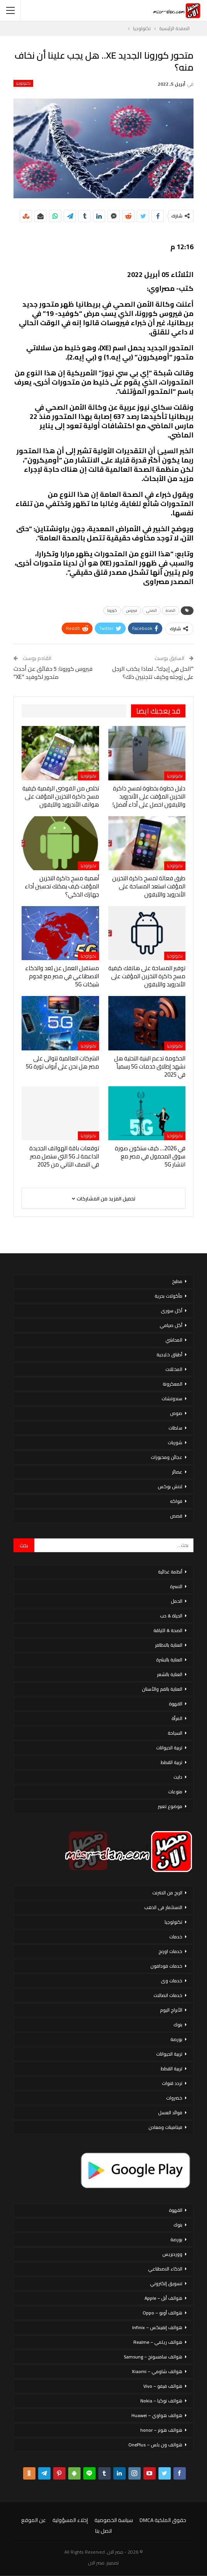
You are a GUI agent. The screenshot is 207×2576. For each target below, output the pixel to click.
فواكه (176, 1501)
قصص (176, 1515)
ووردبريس (172, 2254)
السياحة (175, 1733)
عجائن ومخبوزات (166, 1457)
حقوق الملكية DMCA (163, 2520)
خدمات (175, 1936)
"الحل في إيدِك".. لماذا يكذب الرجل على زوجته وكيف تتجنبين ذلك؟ (153, 672)
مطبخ (177, 1281)
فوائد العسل (170, 2112)
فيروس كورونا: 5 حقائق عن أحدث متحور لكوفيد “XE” (53, 672)
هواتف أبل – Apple (163, 2298)
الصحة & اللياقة (167, 1630)
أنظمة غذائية (170, 1571)
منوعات (175, 1791)
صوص (176, 1413)
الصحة (170, 610)
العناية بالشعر (169, 1674)
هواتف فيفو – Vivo (162, 2386)
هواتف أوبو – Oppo (162, 2312)
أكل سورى (171, 1310)
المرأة (177, 1718)
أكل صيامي (171, 1325)
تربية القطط (171, 1762)
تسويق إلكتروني (166, 2283)
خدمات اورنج (170, 1951)
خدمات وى (171, 1980)
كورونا (112, 610)
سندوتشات (172, 1398)
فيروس (131, 610)
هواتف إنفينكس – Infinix (157, 2327)
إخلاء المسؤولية (70, 2520)
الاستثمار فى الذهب (163, 1907)
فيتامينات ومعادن (165, 2127)
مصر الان (96, 2562)
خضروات (174, 2097)
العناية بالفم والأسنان (162, 1689)
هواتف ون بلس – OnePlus (155, 2444)
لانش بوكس (170, 1486)
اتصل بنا (103, 2531)
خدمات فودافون (166, 1966)
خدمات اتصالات (167, 1995)
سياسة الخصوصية (113, 2520)
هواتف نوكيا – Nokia (161, 2400)
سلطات (175, 1427)
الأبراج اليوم (171, 2009)
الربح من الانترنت (167, 1892)
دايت (177, 1776)
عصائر (177, 1471)
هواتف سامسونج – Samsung (153, 2356)
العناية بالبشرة (169, 1659)
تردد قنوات (172, 2083)
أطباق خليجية (169, 1354)
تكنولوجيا (23, 83)
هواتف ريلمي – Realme (157, 2342)
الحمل (176, 1601)
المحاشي (173, 1339)
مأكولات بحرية (168, 1295)
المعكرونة (172, 1383)
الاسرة (176, 1586)
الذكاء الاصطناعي (165, 2268)
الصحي (151, 610)
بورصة (176, 2039)
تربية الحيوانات (169, 1747)
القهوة (175, 1703)
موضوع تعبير (170, 1806)
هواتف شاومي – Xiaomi (157, 2371)
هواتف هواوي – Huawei (156, 2415)
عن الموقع (33, 2520)
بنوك (177, 2024)
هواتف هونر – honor (161, 2430)
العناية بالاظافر (168, 1645)
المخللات (173, 1369)
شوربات (175, 1442)
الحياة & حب (171, 1615)
